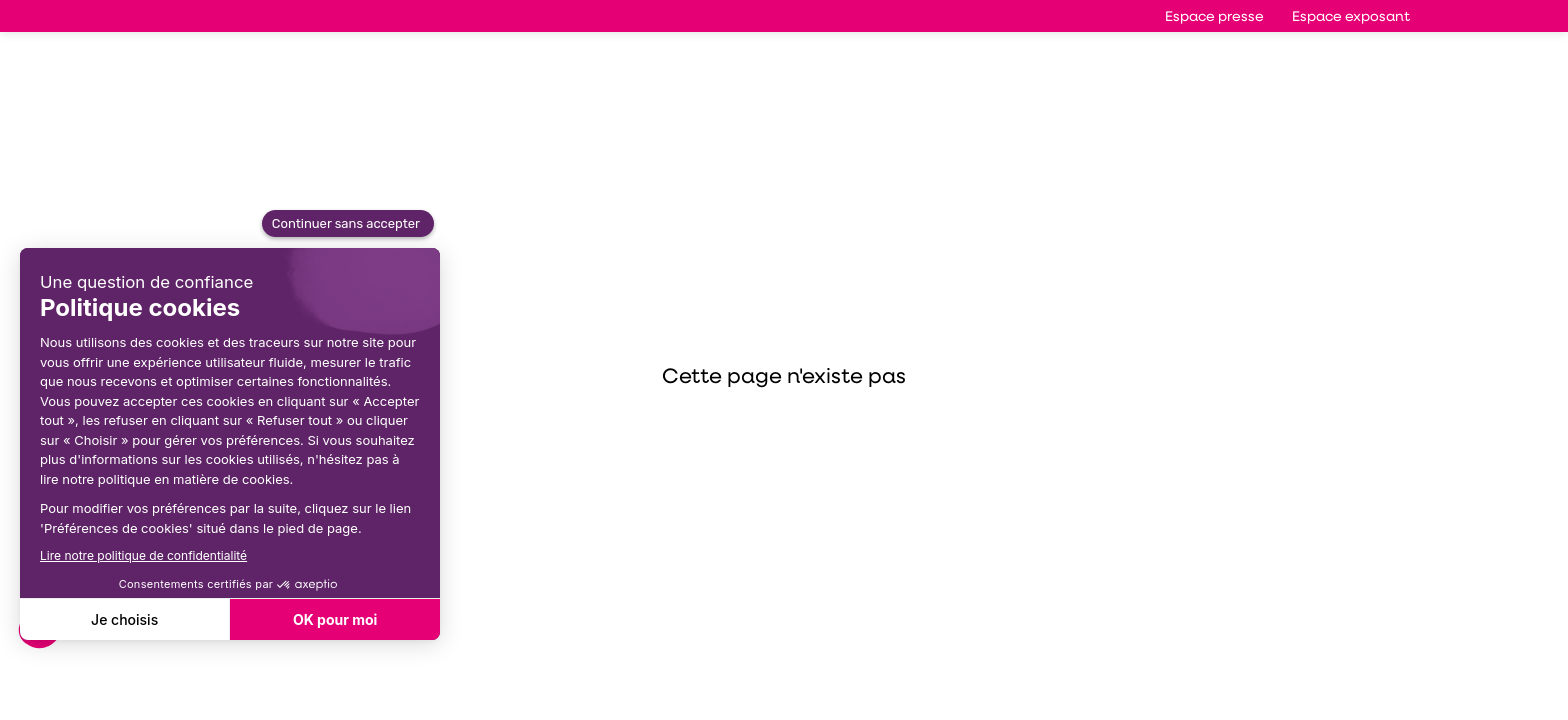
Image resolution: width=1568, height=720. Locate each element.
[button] (1214, 16)
